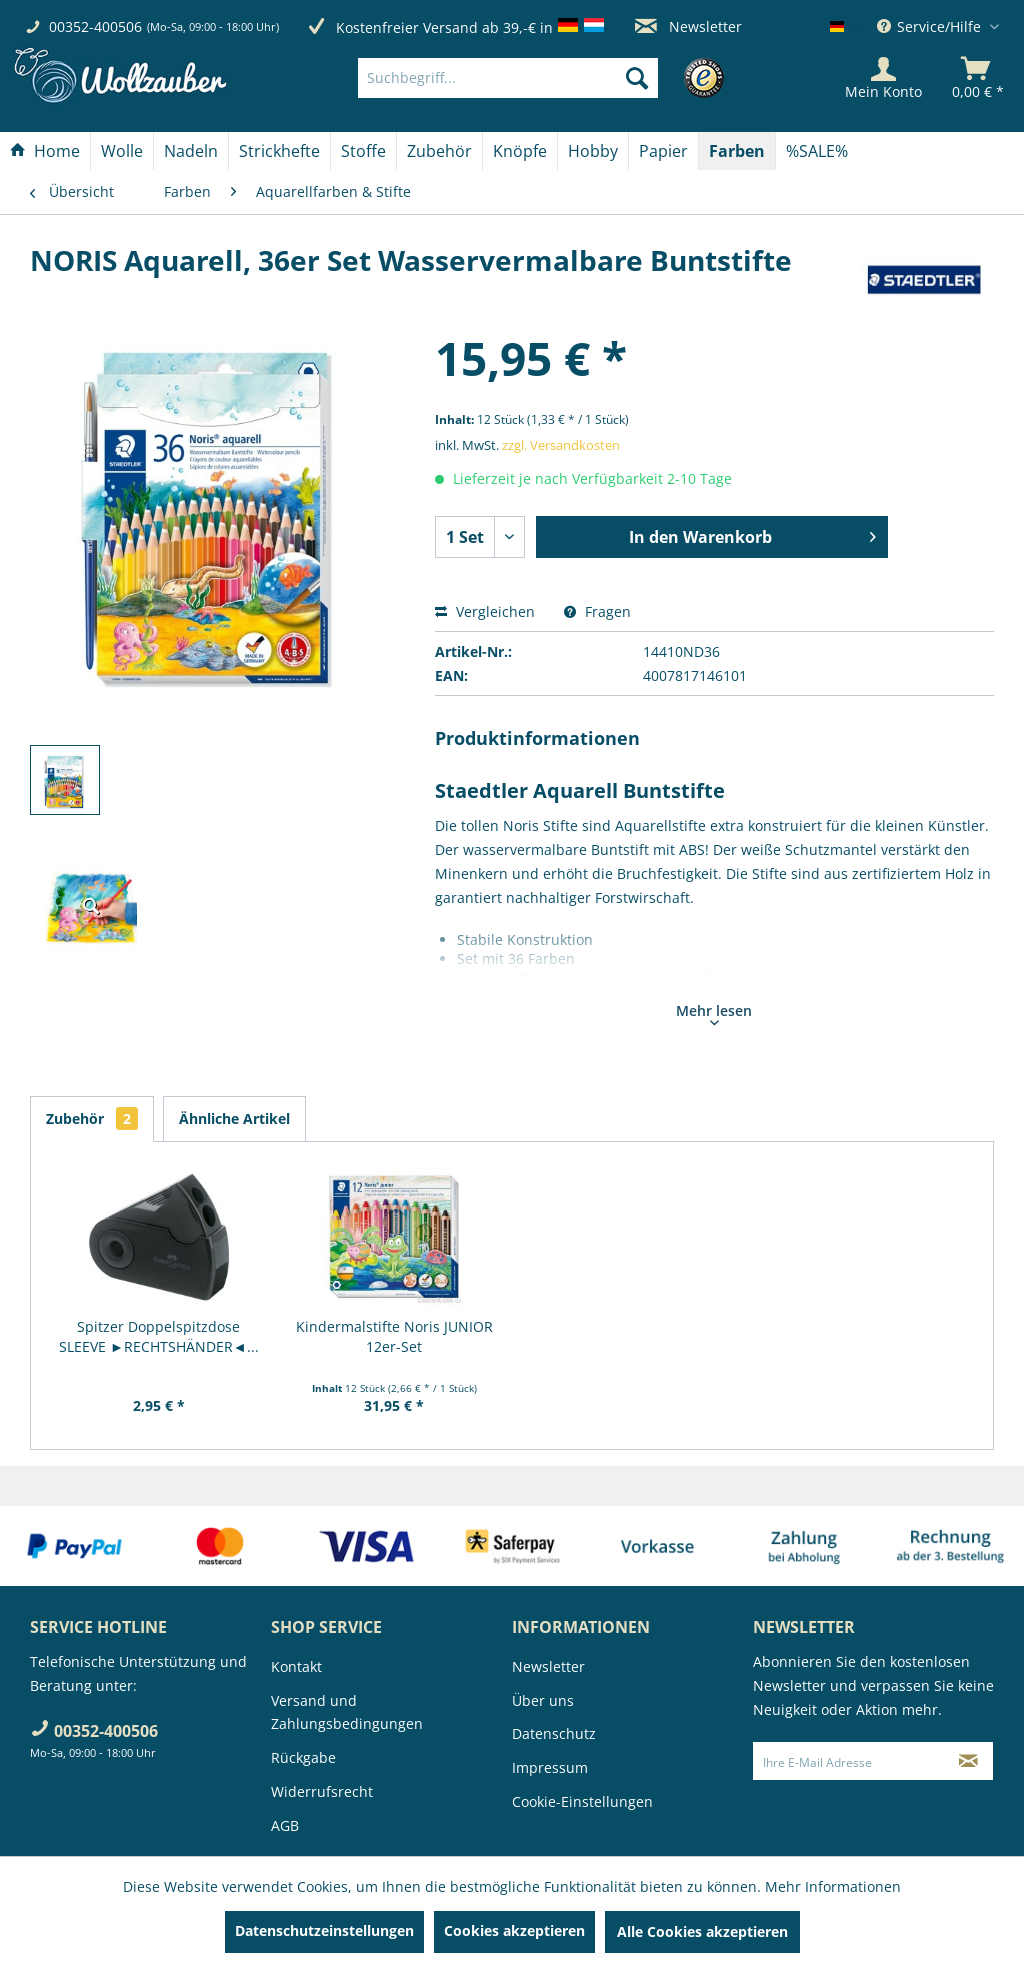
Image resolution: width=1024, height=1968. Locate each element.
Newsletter (688, 26)
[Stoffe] (363, 151)
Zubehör (92, 1118)
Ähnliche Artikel (234, 1118)
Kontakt (296, 1666)
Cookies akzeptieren (514, 1930)
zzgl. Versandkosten (561, 445)
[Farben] (737, 151)
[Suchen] (637, 78)
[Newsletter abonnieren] (969, 1761)
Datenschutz (554, 1733)
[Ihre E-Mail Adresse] (849, 1761)
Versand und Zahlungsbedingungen (347, 1712)
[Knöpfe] (520, 151)
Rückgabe (303, 1757)
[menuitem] (538, 78)
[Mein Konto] (883, 78)
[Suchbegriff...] (508, 78)
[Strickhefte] (279, 151)
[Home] (45, 151)
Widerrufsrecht (322, 1791)
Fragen (597, 611)
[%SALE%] (817, 151)
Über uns (543, 1700)
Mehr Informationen (833, 1886)
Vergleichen (485, 611)
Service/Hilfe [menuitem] (931, 26)
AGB (285, 1825)
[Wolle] (122, 151)
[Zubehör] (439, 151)
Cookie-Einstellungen (582, 1801)
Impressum (550, 1767)
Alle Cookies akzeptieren (702, 1931)
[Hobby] (593, 151)
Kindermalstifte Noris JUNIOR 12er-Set (394, 1336)
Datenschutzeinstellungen (324, 1930)
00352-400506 (95, 26)
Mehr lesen (714, 1013)
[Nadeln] (191, 151)
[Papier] (663, 151)
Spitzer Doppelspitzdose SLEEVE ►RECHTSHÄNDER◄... (159, 1336)
